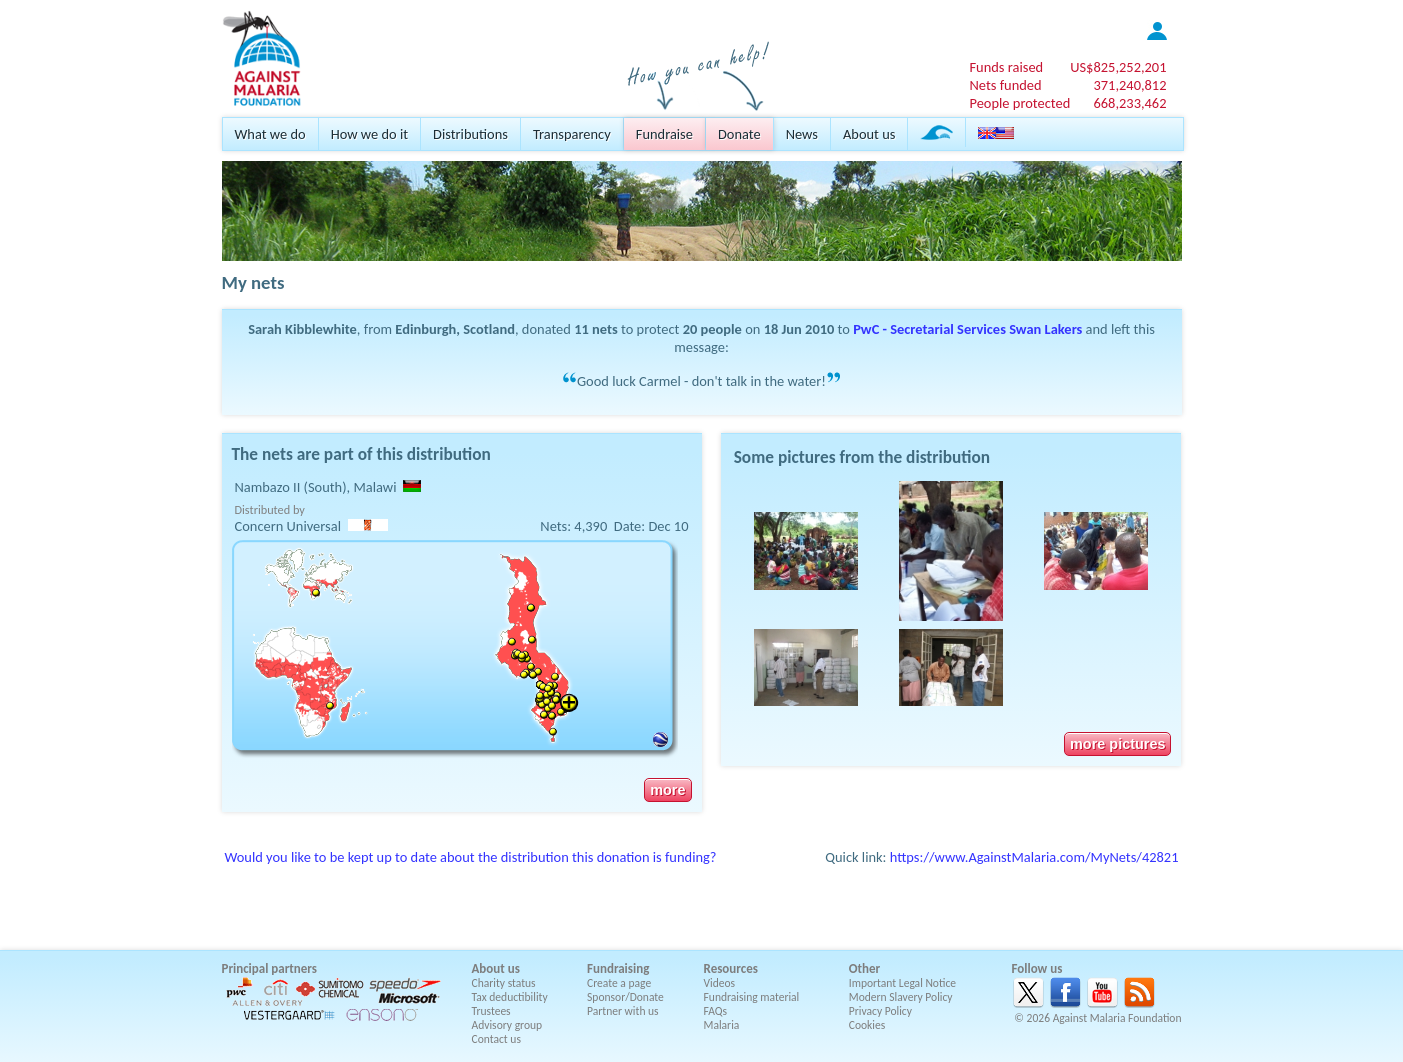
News (802, 134)
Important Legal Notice (902, 983)
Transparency (572, 134)
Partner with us (623, 1011)
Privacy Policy (880, 1011)
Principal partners (269, 968)
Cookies (867, 1025)
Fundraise (664, 134)
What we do (270, 134)
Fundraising (618, 968)
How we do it (369, 134)
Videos (720, 983)
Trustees (491, 1011)
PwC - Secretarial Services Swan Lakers (967, 329)
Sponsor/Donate (625, 997)
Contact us (496, 1039)
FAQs (716, 1011)
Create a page (619, 983)
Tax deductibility (510, 997)
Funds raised (1006, 67)
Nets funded (1005, 85)
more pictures (1117, 744)
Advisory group (507, 1025)
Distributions (470, 134)
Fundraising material (752, 997)
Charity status (504, 983)
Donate (739, 134)
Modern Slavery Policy (901, 997)
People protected (1019, 103)
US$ (1118, 67)
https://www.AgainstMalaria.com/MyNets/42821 (1034, 857)
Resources (731, 968)
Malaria (722, 1025)
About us (869, 134)
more (667, 790)
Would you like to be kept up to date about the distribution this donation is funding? (471, 857)
